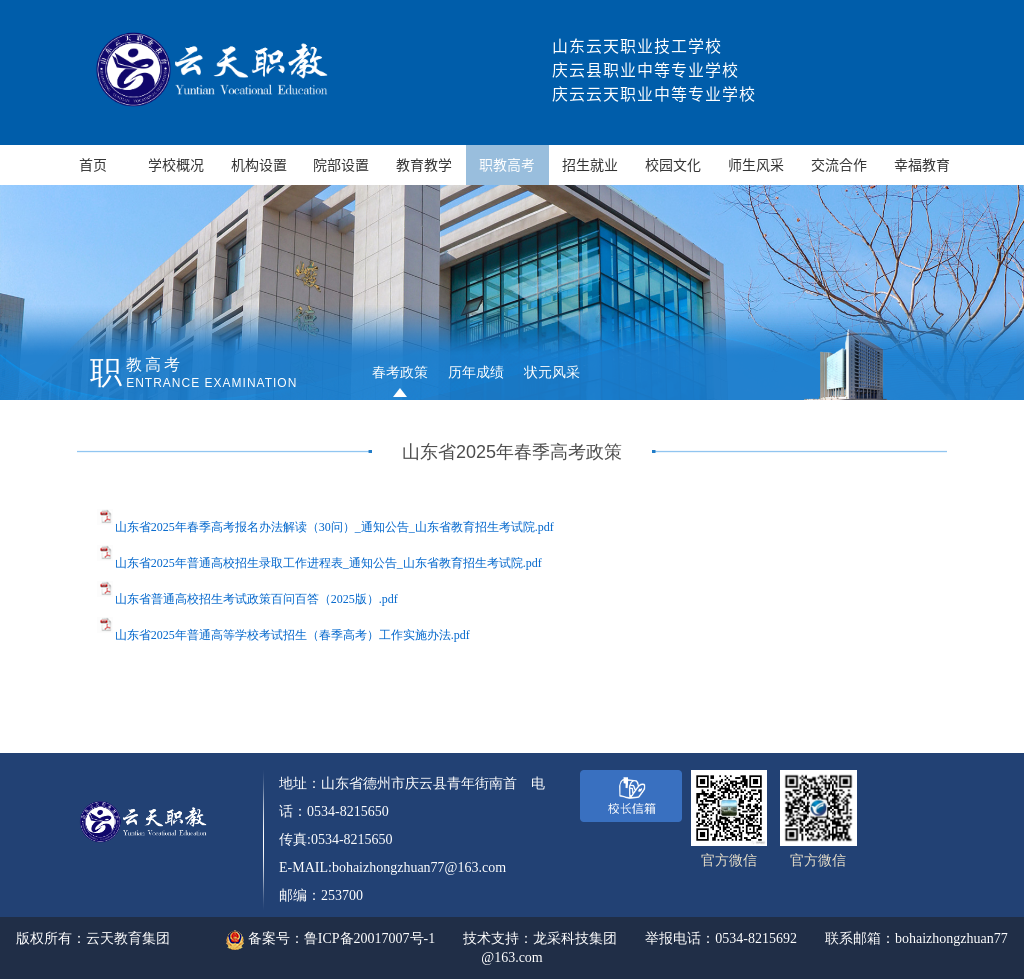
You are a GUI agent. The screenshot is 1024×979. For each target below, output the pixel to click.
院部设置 (341, 165)
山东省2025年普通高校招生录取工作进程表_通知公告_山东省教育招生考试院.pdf (328, 563)
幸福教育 (922, 165)
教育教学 (424, 165)
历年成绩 (476, 372)
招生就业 (590, 165)
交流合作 (839, 165)
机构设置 (259, 165)
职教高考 (507, 165)
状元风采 (552, 372)
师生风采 (756, 165)
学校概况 (176, 165)
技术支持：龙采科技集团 (540, 938)
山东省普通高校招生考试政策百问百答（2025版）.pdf (256, 599)
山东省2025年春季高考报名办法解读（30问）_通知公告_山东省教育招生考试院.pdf (334, 527)
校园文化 (673, 165)
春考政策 (400, 372)
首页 (93, 165)
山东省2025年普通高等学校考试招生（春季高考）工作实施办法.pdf (292, 635)
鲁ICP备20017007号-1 (369, 938)
